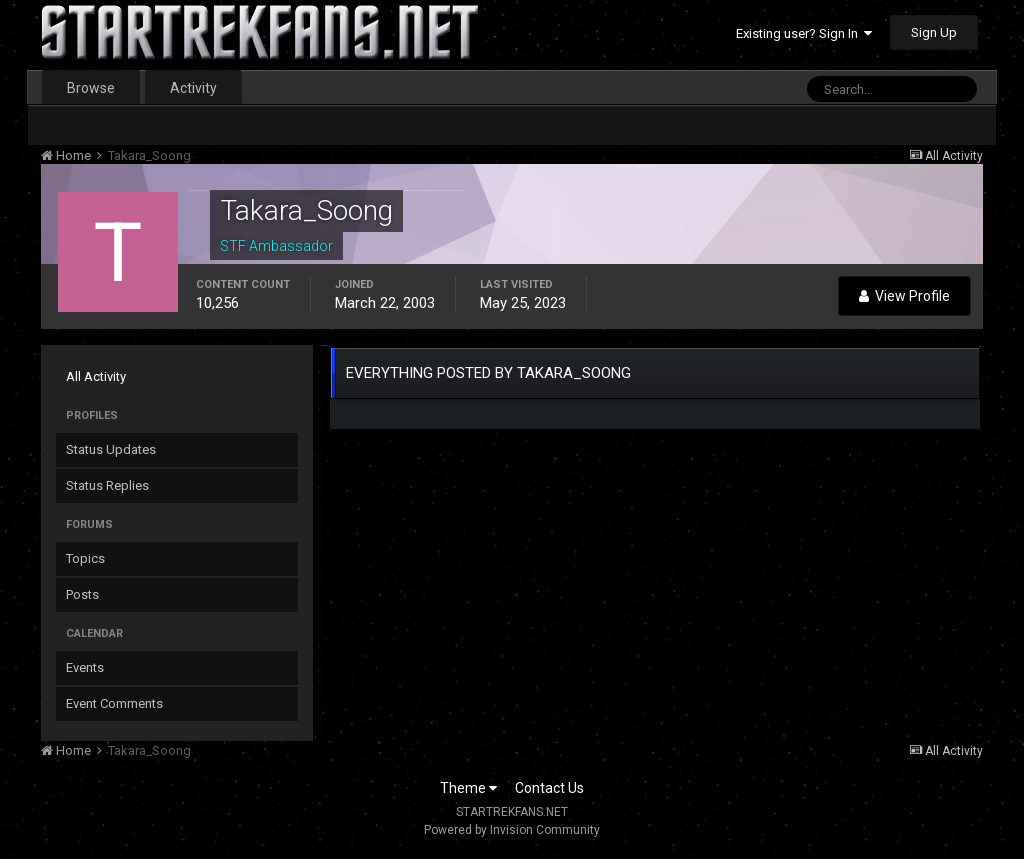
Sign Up (934, 32)
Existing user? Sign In (804, 33)
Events (85, 667)
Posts (82, 594)
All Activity (96, 376)
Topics (85, 558)
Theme (468, 788)
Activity (193, 88)
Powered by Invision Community (512, 830)
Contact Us (549, 788)
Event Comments (114, 703)
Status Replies (107, 485)
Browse (91, 88)
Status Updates (111, 449)
